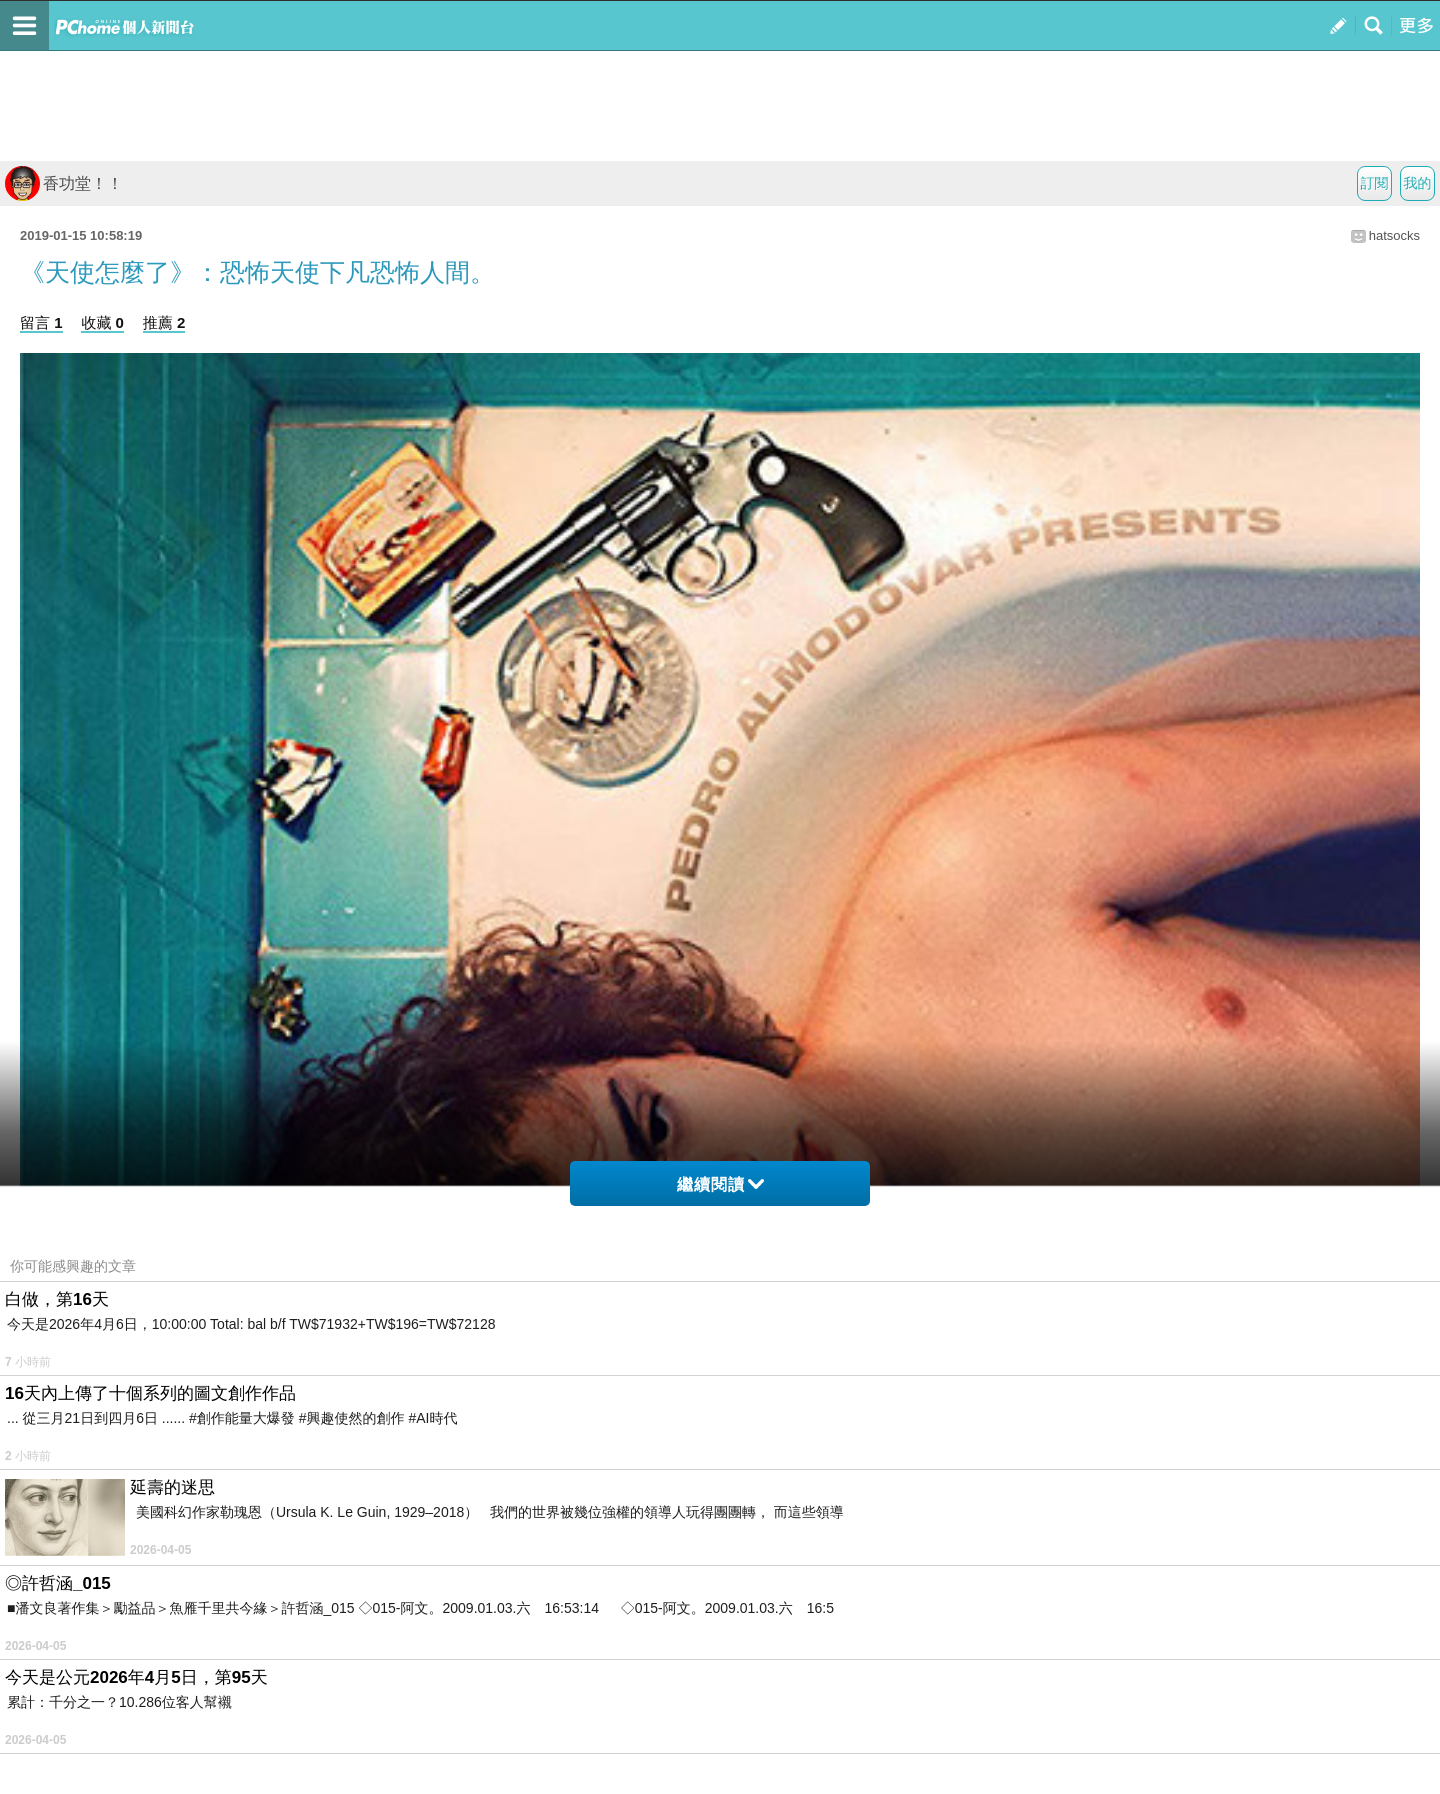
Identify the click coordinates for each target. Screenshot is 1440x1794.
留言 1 (41, 322)
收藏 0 (102, 322)
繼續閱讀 (720, 1184)
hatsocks (1394, 235)
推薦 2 (164, 322)
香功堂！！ (64, 183)
